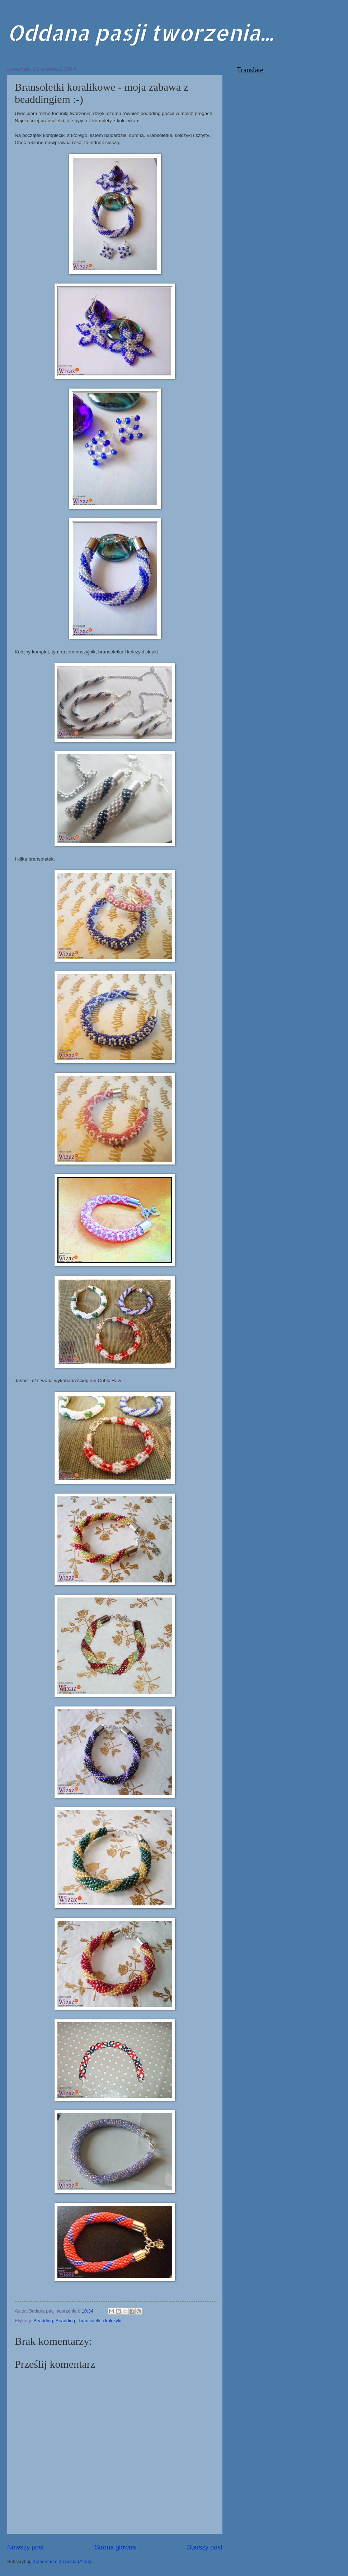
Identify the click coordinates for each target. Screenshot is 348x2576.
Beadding (43, 2320)
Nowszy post (25, 2547)
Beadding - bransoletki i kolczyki (88, 2320)
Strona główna (115, 2547)
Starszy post (204, 2547)
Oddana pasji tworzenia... (140, 32)
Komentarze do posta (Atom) (62, 2561)
